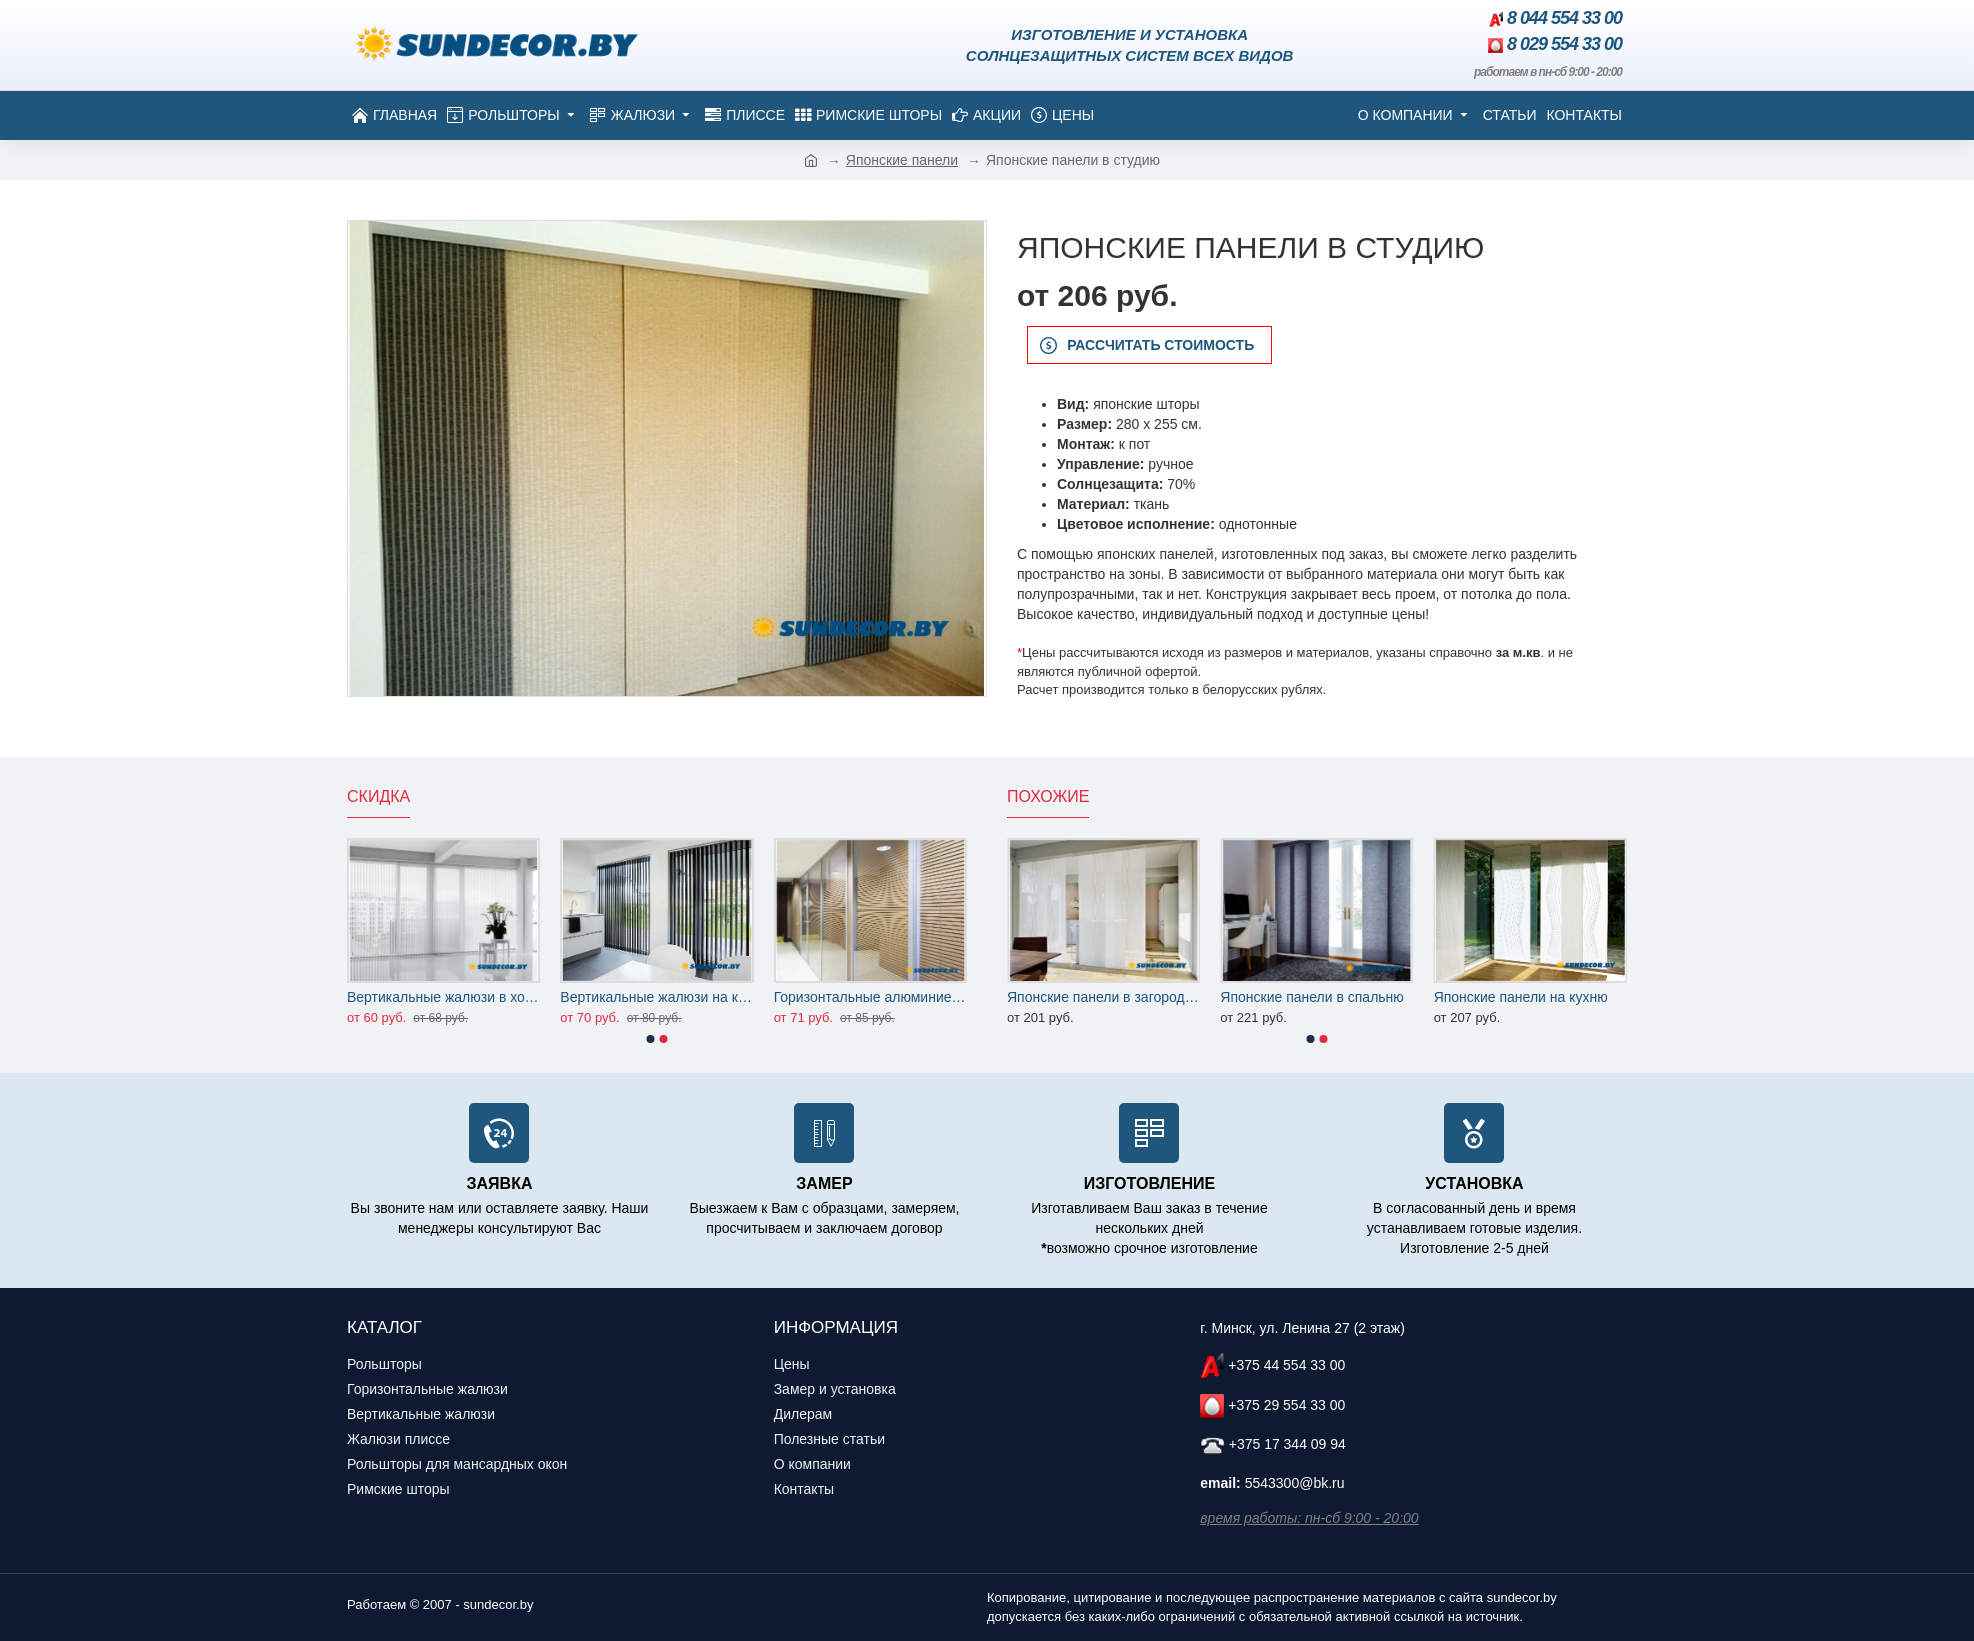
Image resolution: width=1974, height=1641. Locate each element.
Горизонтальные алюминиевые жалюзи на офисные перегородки (870, 997)
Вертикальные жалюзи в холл (443, 997)
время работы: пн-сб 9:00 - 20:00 (1309, 1518)
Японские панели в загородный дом (1103, 997)
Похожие (1048, 796)
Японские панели (902, 160)
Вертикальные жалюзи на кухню (656, 997)
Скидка (378, 796)
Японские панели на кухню (1521, 997)
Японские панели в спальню (1312, 997)
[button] (651, 1039)
